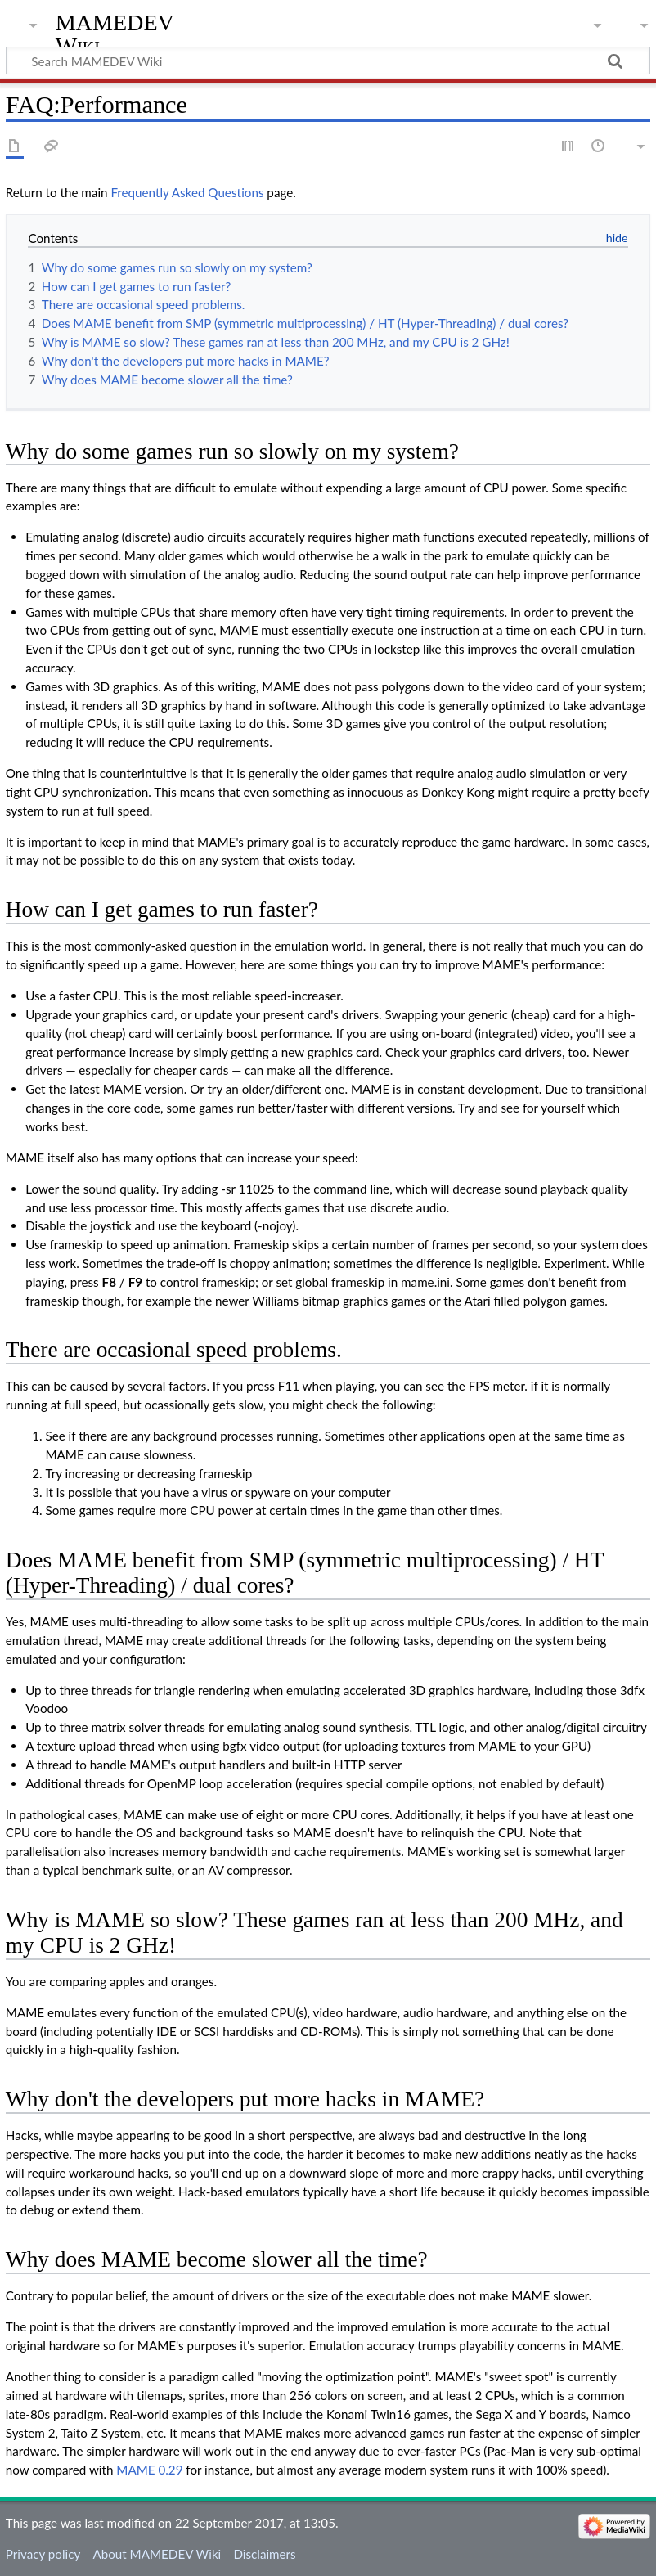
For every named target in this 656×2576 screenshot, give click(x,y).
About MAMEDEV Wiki (156, 2554)
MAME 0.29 (149, 2469)
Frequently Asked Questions (186, 192)
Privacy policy (43, 2554)
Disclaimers (264, 2554)
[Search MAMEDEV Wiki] (328, 60)
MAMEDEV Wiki (115, 34)
